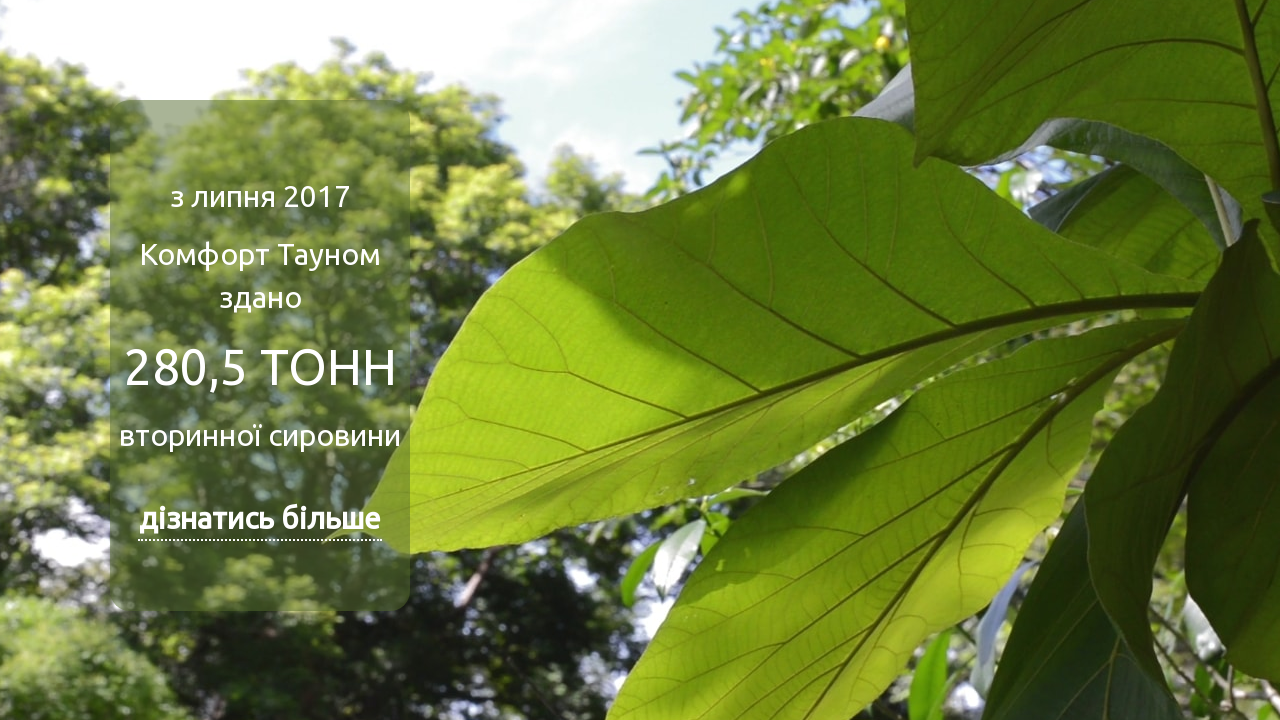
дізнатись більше (260, 518)
